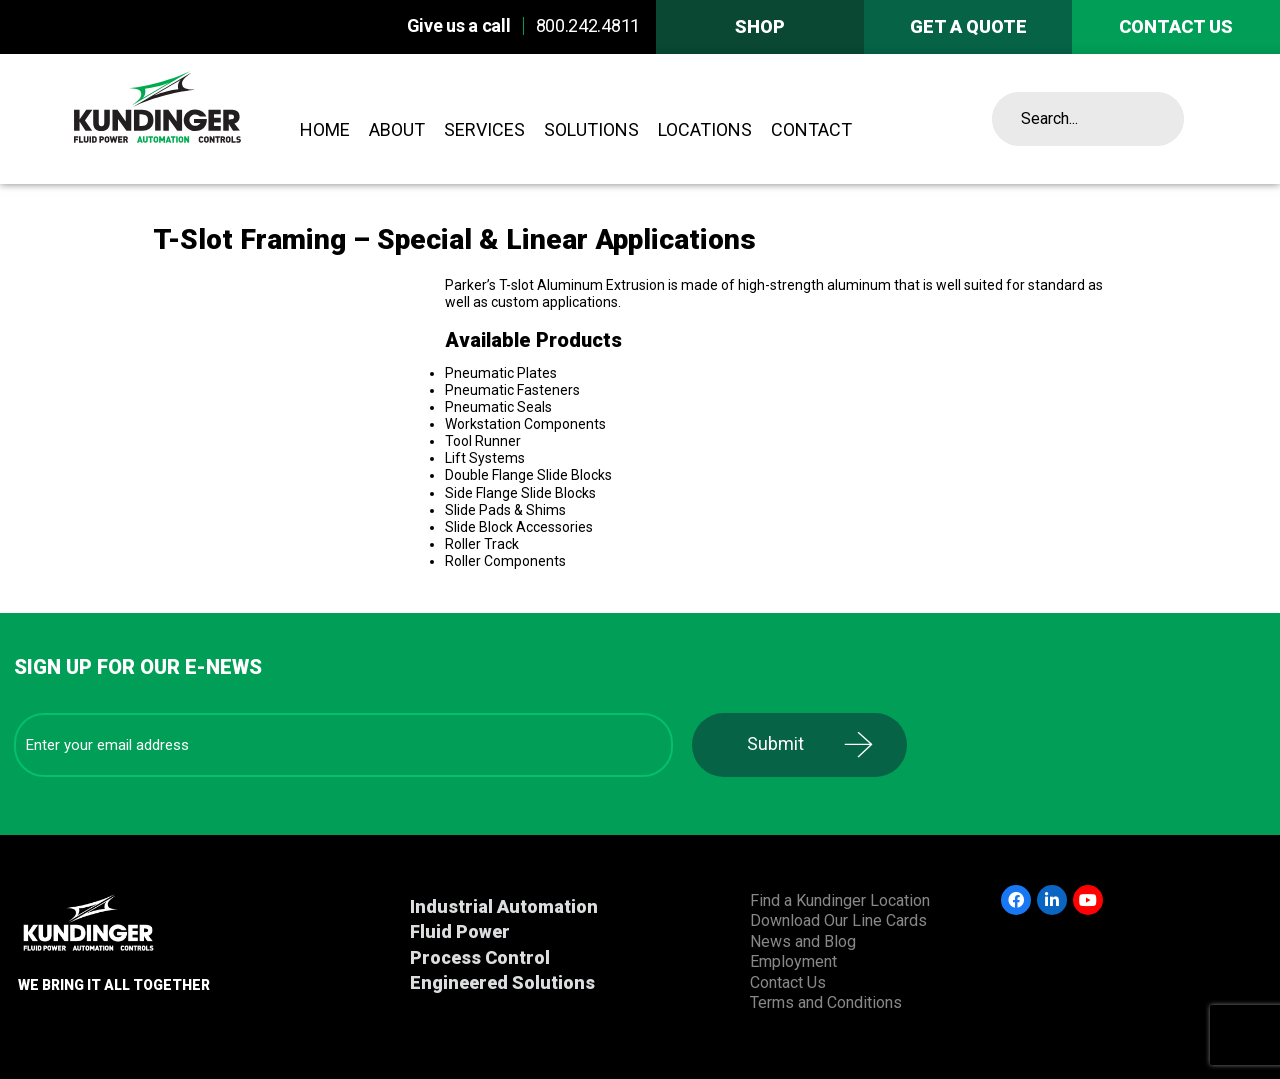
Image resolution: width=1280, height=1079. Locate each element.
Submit (775, 743)
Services (484, 129)
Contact (811, 129)
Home (325, 129)
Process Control (480, 957)
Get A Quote (968, 26)
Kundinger (202, 119)
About (397, 129)
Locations (705, 129)
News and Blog (803, 941)
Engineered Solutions (502, 982)
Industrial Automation (504, 906)
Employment (793, 961)
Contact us (1176, 26)
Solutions (591, 129)
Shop (760, 26)
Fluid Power (460, 931)
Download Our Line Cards (838, 920)
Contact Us (788, 982)
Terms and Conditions (826, 1002)
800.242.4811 (588, 25)
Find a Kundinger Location (840, 900)
